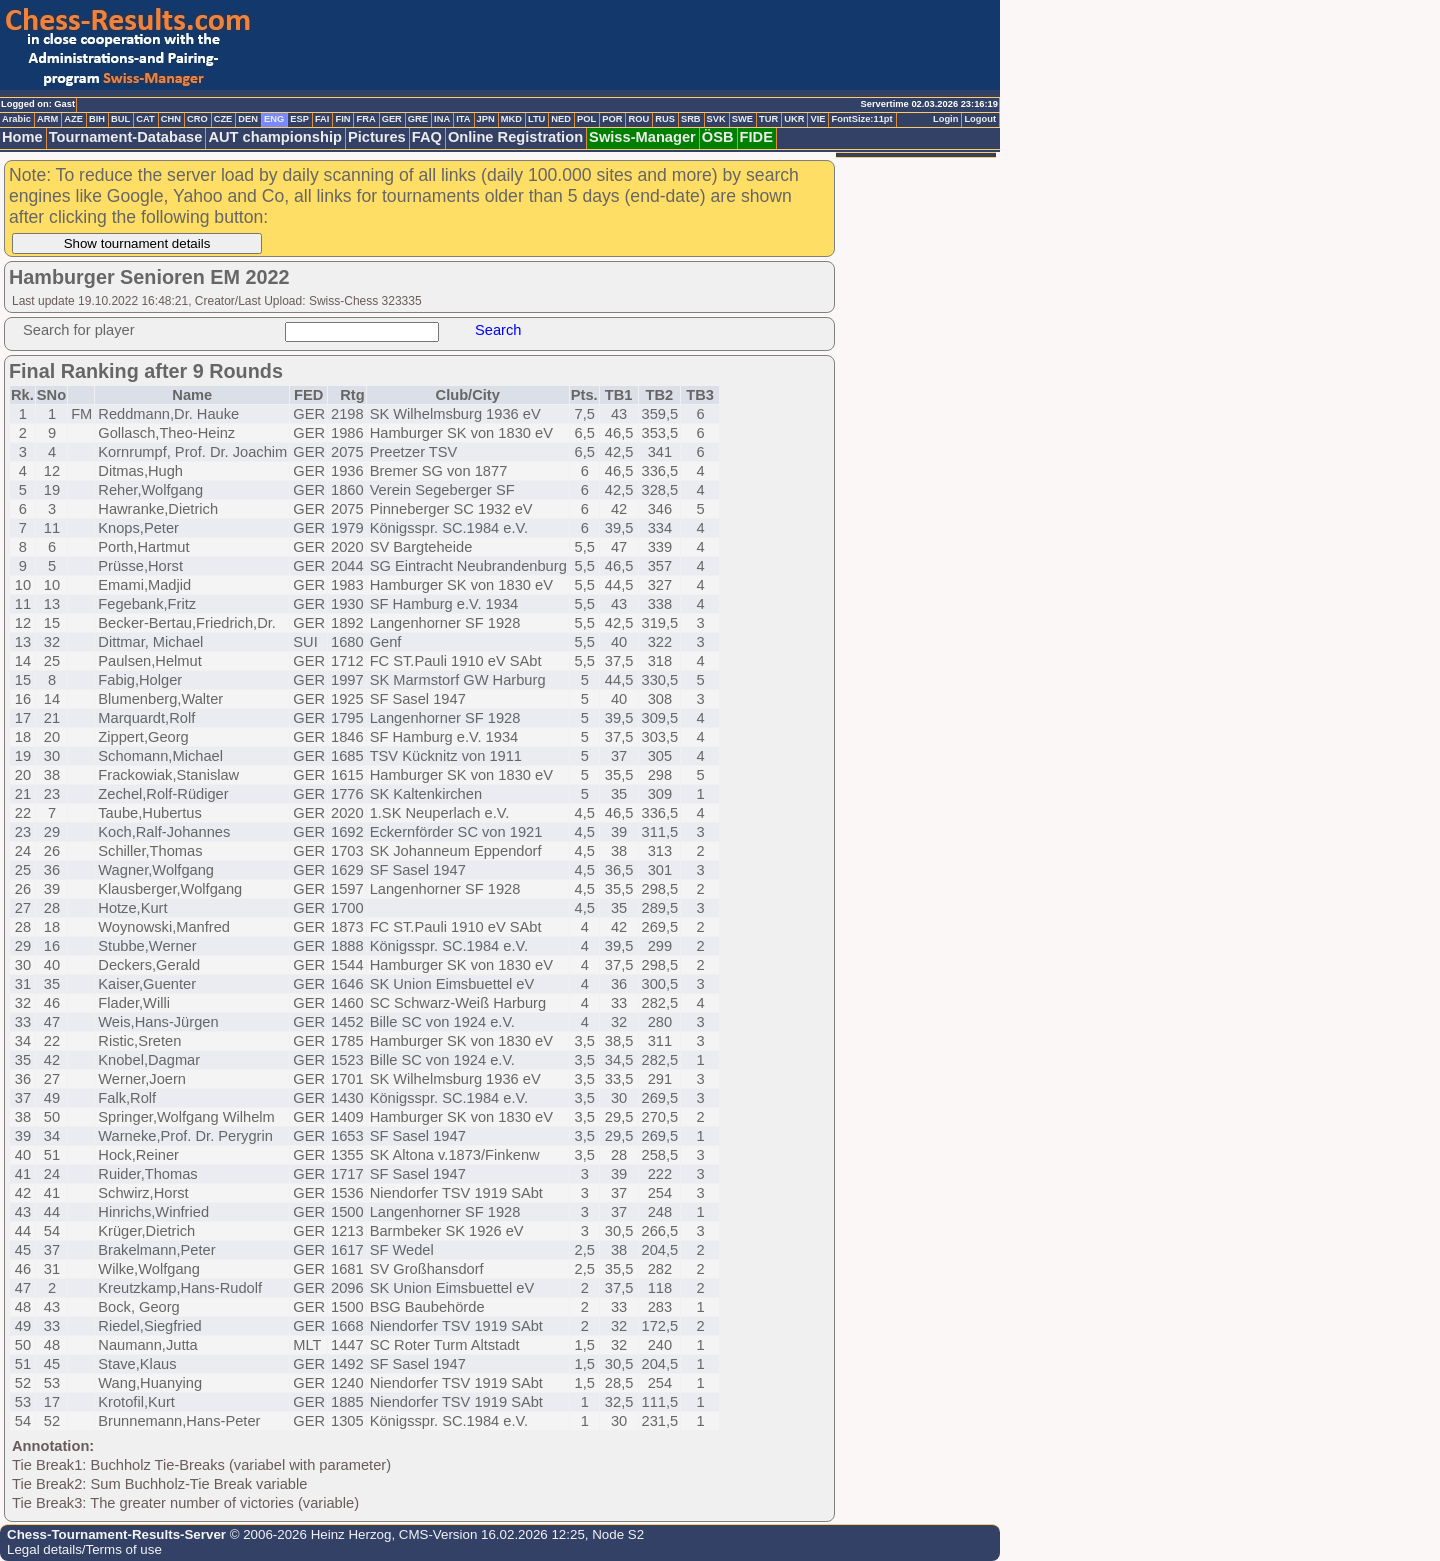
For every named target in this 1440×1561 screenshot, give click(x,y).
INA (442, 119)
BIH (97, 119)
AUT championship (275, 137)
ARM (47, 119)
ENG (274, 119)
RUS (665, 119)
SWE (742, 119)
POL (586, 119)
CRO (197, 119)
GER (392, 119)
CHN (171, 119)
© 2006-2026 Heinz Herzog (308, 1534)
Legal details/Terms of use (84, 1549)
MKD (511, 119)
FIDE (756, 137)
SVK (716, 119)
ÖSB (718, 137)
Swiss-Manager (642, 137)
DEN (248, 119)
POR (612, 119)
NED (561, 119)
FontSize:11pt (861, 119)
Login (945, 119)
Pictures (377, 137)
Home (22, 137)
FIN (342, 119)
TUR (768, 119)
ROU (638, 119)
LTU (536, 119)
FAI (322, 119)
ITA (463, 119)
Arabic (16, 119)
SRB (691, 119)
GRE (418, 119)
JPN (486, 119)
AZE (73, 119)
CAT (145, 119)
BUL (120, 119)
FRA (365, 119)
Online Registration (515, 137)
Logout (980, 119)
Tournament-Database (126, 137)
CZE (223, 119)
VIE (817, 119)
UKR (794, 119)
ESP (299, 119)
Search (498, 330)
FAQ (427, 137)
